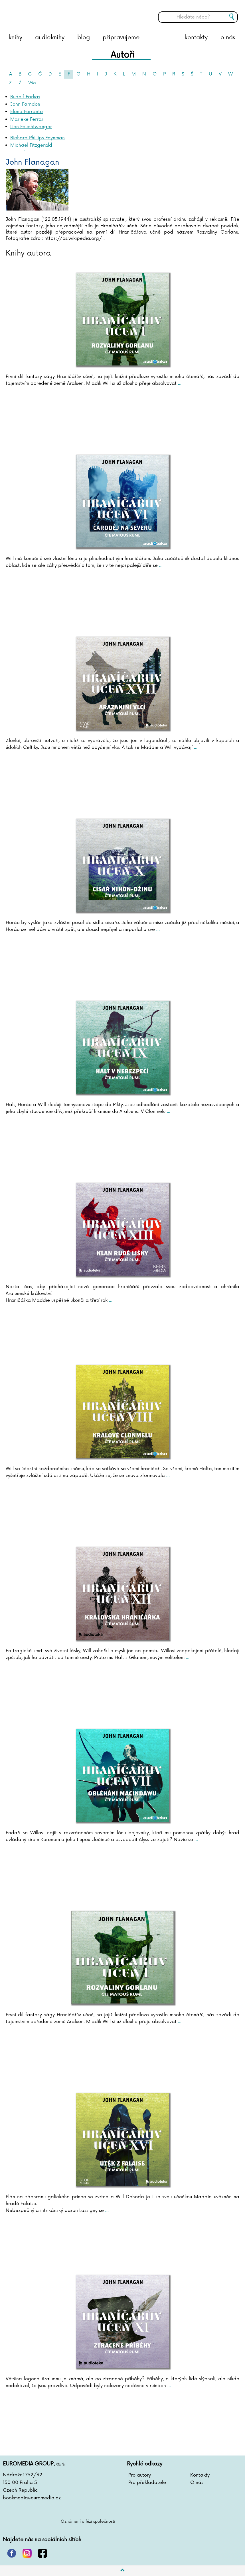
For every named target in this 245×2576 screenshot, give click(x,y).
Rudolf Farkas (25, 97)
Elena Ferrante (26, 112)
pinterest (11, 2553)
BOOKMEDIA (61, 12)
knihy (15, 37)
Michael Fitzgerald (31, 145)
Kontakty (200, 2475)
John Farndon (25, 104)
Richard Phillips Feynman (37, 138)
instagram (27, 2553)
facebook (42, 2553)
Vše (32, 83)
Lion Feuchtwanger (31, 127)
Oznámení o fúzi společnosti (88, 2521)
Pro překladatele (147, 2482)
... (179, 383)
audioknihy (49, 37)
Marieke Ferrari (27, 119)
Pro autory (139, 2475)
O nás (196, 2482)
